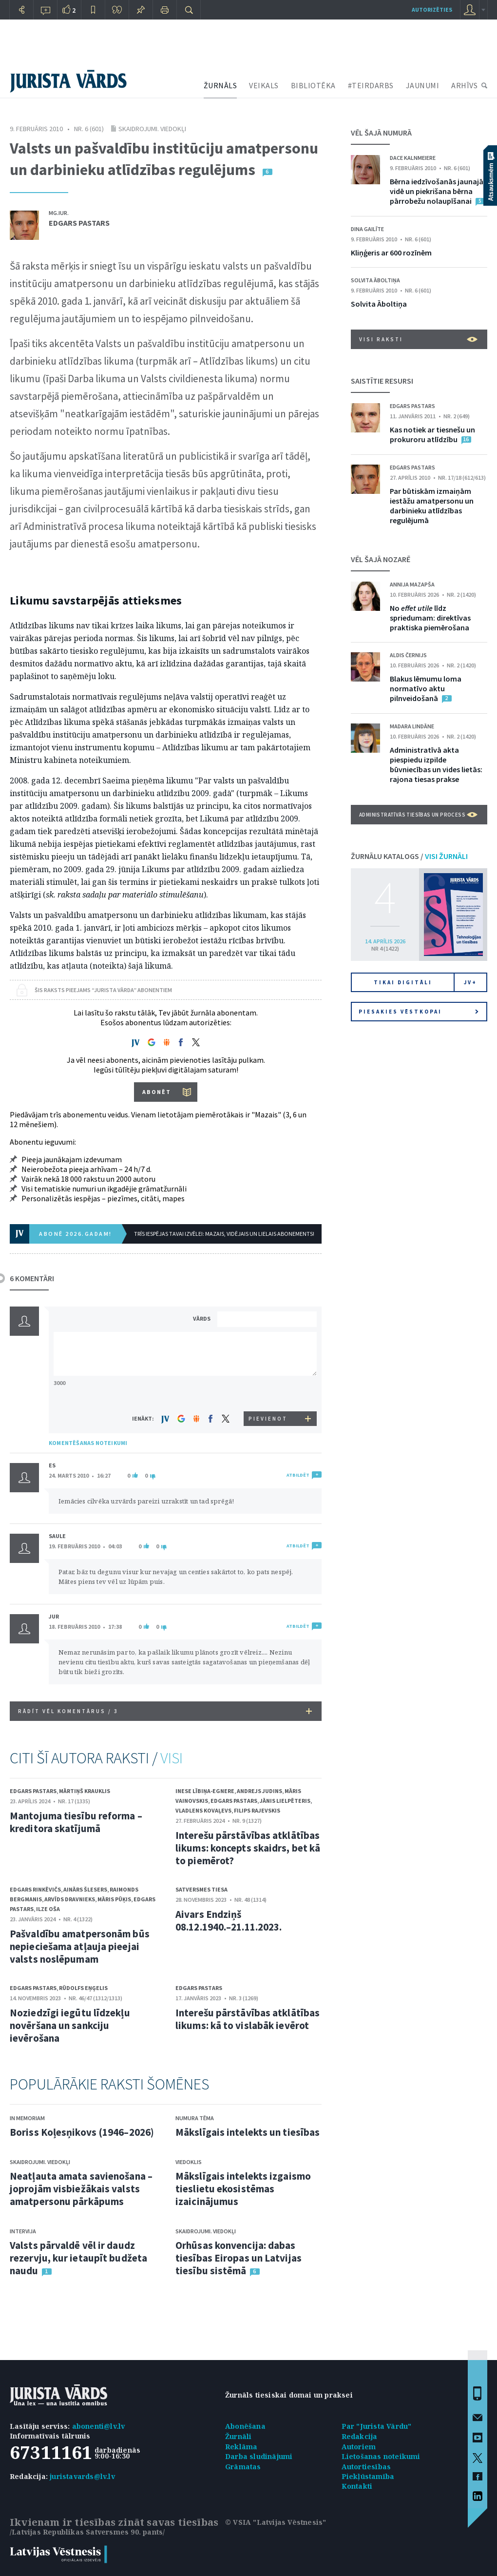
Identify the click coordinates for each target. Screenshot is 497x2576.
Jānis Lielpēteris (285, 1800)
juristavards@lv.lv (82, 2476)
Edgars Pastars (79, 223)
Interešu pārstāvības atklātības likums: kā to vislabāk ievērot (247, 2019)
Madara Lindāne (412, 726)
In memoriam (27, 2118)
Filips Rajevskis (257, 1810)
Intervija (23, 2231)
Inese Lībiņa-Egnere (204, 1791)
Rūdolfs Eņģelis (83, 1987)
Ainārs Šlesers (85, 1889)
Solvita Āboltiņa (375, 280)
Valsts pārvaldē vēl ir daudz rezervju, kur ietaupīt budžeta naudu (78, 2258)
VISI (171, 1758)
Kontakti (357, 2486)
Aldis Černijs (408, 655)
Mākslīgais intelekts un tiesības (247, 2132)
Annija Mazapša (412, 584)
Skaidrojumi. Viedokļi (152, 128)
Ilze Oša (48, 1908)
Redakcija (360, 2436)
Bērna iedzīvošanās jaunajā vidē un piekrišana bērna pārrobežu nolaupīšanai (436, 191)
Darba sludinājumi (258, 2456)
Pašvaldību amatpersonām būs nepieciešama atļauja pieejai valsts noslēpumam (80, 1946)
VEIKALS (264, 85)
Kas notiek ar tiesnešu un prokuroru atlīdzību (432, 434)
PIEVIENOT (267, 1418)
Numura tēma (194, 2118)
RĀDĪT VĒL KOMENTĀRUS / (165, 1711)
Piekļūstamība (368, 2476)
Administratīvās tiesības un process (418, 814)
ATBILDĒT (298, 1475)
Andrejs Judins (259, 1791)
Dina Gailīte (367, 229)
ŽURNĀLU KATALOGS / (409, 856)
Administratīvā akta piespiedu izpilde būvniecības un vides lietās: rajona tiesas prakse (436, 764)
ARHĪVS (464, 85)
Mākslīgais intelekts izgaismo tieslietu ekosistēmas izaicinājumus (243, 2188)
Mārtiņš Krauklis (84, 1791)
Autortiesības (366, 2466)
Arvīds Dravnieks (69, 1899)
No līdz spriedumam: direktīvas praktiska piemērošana (430, 617)
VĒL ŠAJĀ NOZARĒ (380, 559)
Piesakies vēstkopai (418, 1011)
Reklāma (241, 2446)
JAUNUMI (423, 85)
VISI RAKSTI (418, 339)
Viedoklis (188, 2162)
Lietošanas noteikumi (381, 2456)
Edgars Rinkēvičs (35, 1889)
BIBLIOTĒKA (313, 85)
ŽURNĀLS (220, 85)
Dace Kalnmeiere (413, 157)
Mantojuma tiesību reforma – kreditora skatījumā (76, 1822)
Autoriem (359, 2446)
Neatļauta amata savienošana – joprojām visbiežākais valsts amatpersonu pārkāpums (81, 2188)
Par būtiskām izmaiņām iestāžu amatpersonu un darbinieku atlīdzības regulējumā (432, 505)
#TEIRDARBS (371, 85)
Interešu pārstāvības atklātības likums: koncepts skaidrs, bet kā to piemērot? (247, 1848)
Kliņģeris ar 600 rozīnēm (391, 252)
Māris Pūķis (114, 1899)
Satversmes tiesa (201, 1889)
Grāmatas (243, 2466)
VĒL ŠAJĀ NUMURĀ (381, 132)
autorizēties (432, 9)
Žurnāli (238, 2436)
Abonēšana (245, 2426)
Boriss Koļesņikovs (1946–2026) (82, 2132)
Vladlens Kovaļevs (203, 1810)
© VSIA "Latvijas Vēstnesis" (275, 2522)
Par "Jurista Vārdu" (377, 2426)
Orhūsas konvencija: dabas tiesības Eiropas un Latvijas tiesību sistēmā (238, 2258)
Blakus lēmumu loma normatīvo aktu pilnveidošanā (425, 688)
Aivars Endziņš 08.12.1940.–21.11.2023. (228, 1920)
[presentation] (268, 1393)
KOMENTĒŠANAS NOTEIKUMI (88, 1442)
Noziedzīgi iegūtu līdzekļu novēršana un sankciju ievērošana (70, 2025)
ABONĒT (156, 1091)
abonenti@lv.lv (98, 2426)
